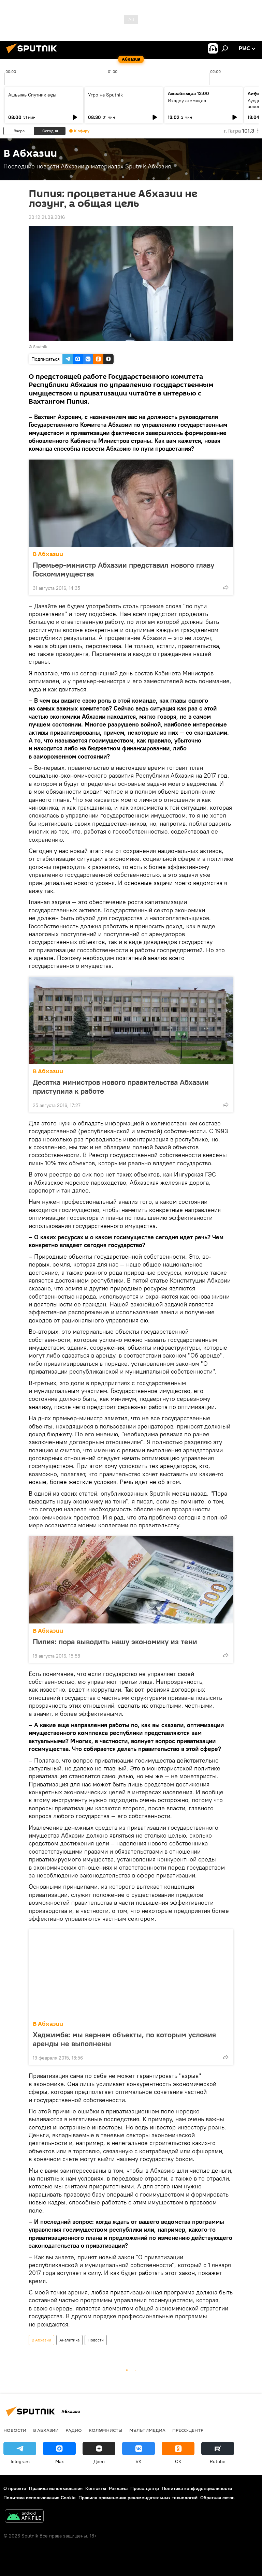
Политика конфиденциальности (197, 2488)
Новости (96, 2339)
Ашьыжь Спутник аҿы (32, 95)
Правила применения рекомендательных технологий (138, 2498)
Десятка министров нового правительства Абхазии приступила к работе (121, 1086)
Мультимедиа (147, 2430)
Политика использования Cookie (39, 2498)
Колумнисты (105, 2430)
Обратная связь (217, 2498)
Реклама (118, 2488)
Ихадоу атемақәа (187, 101)
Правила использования (56, 2488)
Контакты (95, 2488)
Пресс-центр (187, 2430)
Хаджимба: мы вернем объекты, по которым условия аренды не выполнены (124, 2039)
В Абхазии (48, 554)
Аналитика (69, 2339)
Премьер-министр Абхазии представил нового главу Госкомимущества (123, 569)
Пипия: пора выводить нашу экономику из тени (115, 1641)
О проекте (14, 2488)
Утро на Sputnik (105, 95)
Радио (74, 2430)
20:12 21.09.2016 (47, 217)
